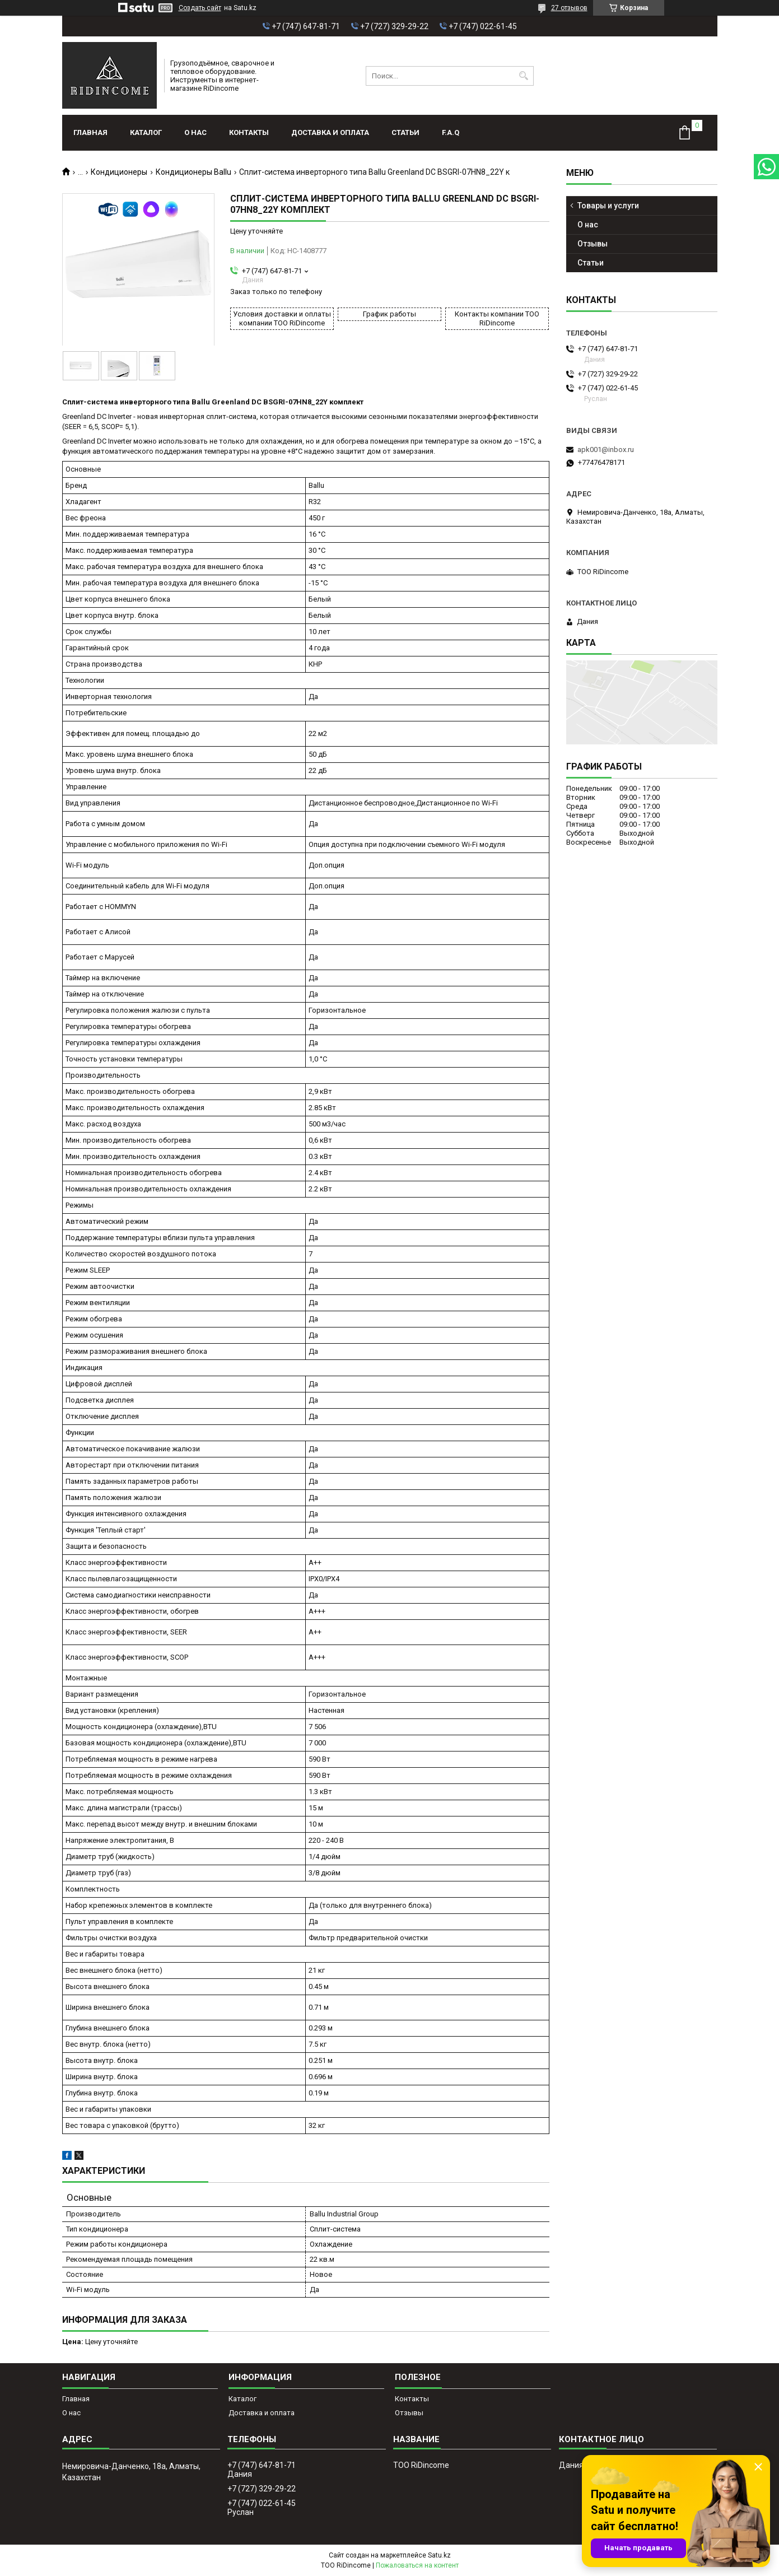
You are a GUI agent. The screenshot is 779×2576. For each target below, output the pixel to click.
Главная (90, 132)
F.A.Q (450, 132)
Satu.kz (439, 2555)
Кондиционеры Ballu (193, 171)
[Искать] (524, 76)
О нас (195, 132)
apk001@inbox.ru (605, 449)
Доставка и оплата (330, 132)
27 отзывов (569, 8)
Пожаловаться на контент (417, 2565)
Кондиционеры (119, 171)
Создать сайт (200, 8)
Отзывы (592, 243)
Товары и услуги (608, 205)
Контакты (249, 132)
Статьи (405, 132)
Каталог (146, 132)
